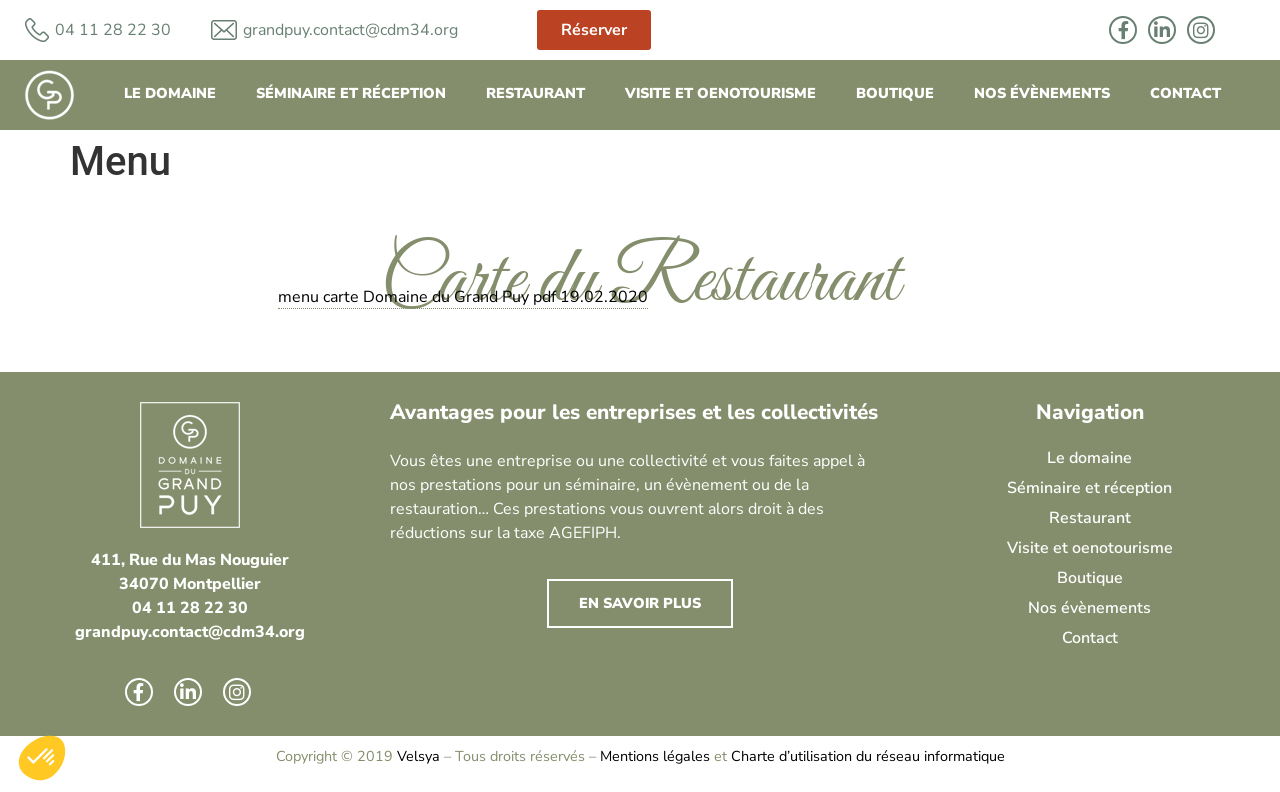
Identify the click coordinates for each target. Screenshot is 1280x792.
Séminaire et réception (351, 93)
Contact (1185, 93)
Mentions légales (655, 756)
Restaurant (535, 93)
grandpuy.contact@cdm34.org (350, 30)
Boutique (895, 93)
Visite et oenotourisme (720, 93)
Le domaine (170, 93)
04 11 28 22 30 (190, 608)
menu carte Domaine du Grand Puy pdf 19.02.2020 (463, 297)
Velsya (418, 756)
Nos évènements (1042, 93)
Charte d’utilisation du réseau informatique (868, 756)
